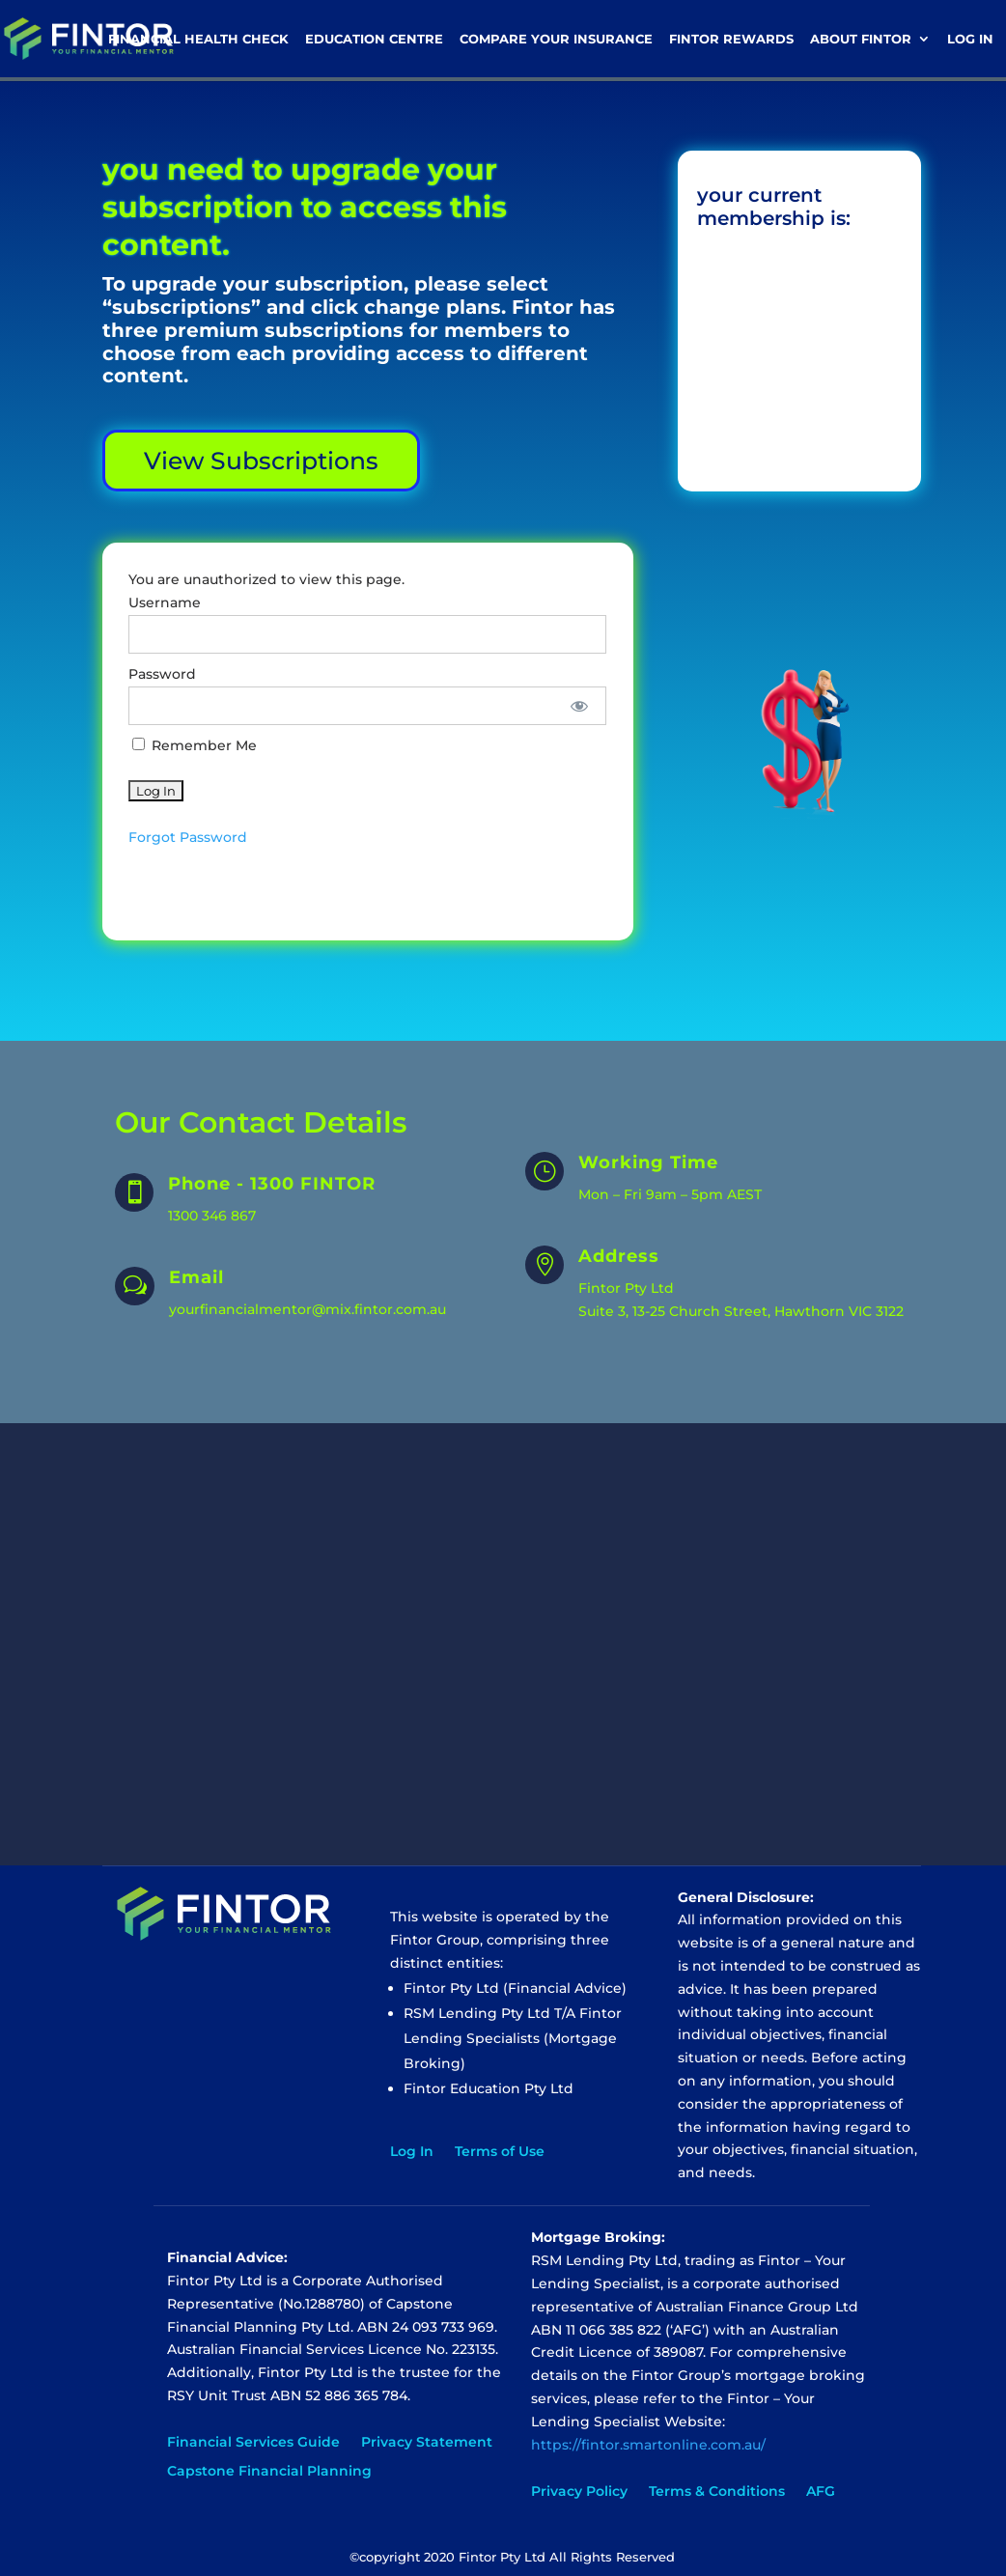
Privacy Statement (426, 2442)
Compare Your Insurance (556, 39)
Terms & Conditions (717, 2492)
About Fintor (860, 39)
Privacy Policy (579, 2492)
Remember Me (194, 745)
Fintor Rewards (731, 39)
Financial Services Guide (253, 2442)
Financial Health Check (198, 39)
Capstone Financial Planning (269, 2471)
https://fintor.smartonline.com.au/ (648, 2444)
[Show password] (578, 705)
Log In (970, 39)
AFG (820, 2492)
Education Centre (374, 39)
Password (162, 674)
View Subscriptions (261, 460)
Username (164, 602)
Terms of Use (500, 2152)
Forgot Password (187, 837)
